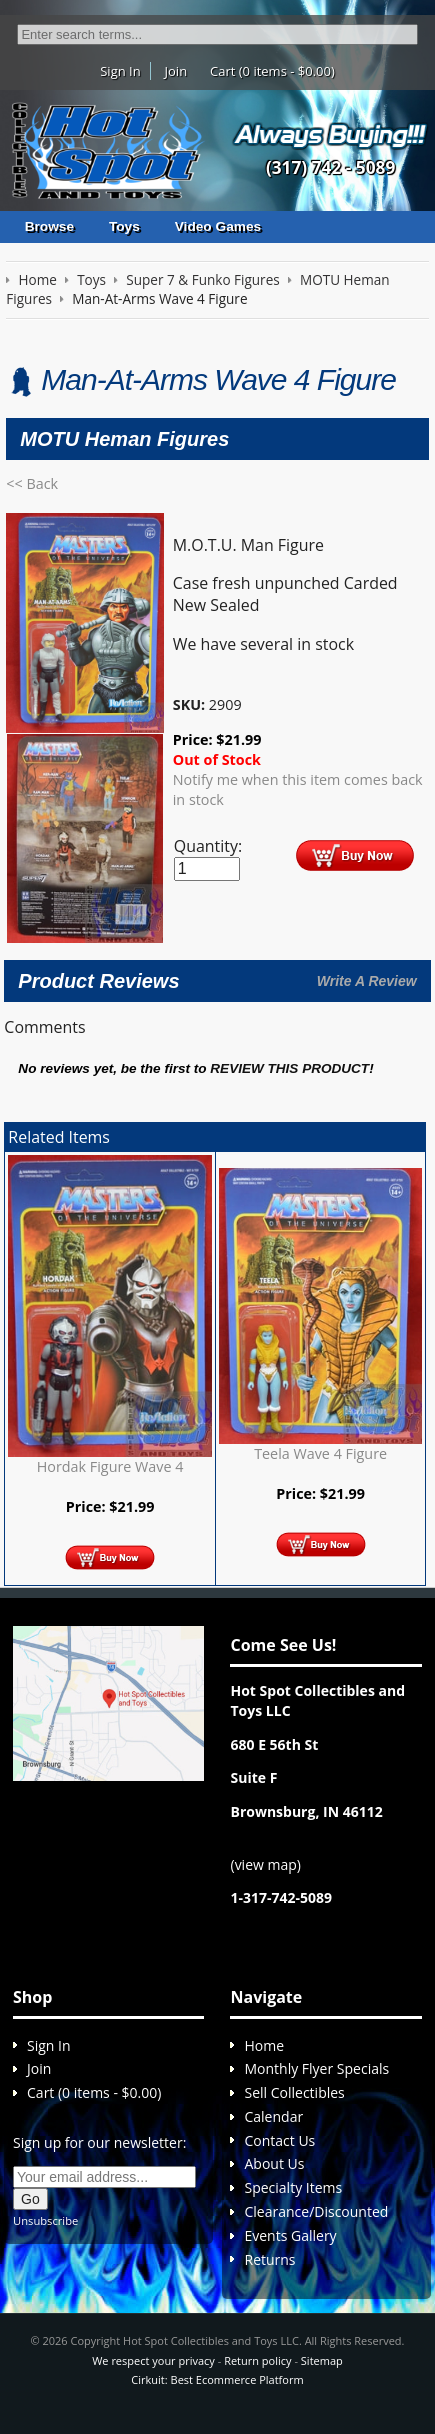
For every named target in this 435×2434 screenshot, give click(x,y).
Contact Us (279, 2140)
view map (266, 1864)
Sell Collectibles (294, 2092)
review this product (289, 1068)
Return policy (257, 2360)
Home (264, 2045)
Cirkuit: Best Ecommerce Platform (217, 2379)
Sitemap (322, 2360)
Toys (124, 226)
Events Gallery (290, 2235)
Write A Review (367, 981)
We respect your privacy (153, 2360)
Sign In (120, 71)
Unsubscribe (45, 2220)
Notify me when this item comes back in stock (298, 789)
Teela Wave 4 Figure (320, 1453)
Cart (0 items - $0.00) (272, 71)
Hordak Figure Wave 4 (110, 1466)
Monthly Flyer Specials (316, 2068)
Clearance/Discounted (316, 2211)
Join (176, 71)
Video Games (218, 226)
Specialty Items (293, 2187)
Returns (269, 2259)
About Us (274, 2163)
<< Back (32, 483)
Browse (49, 226)
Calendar (273, 2116)
